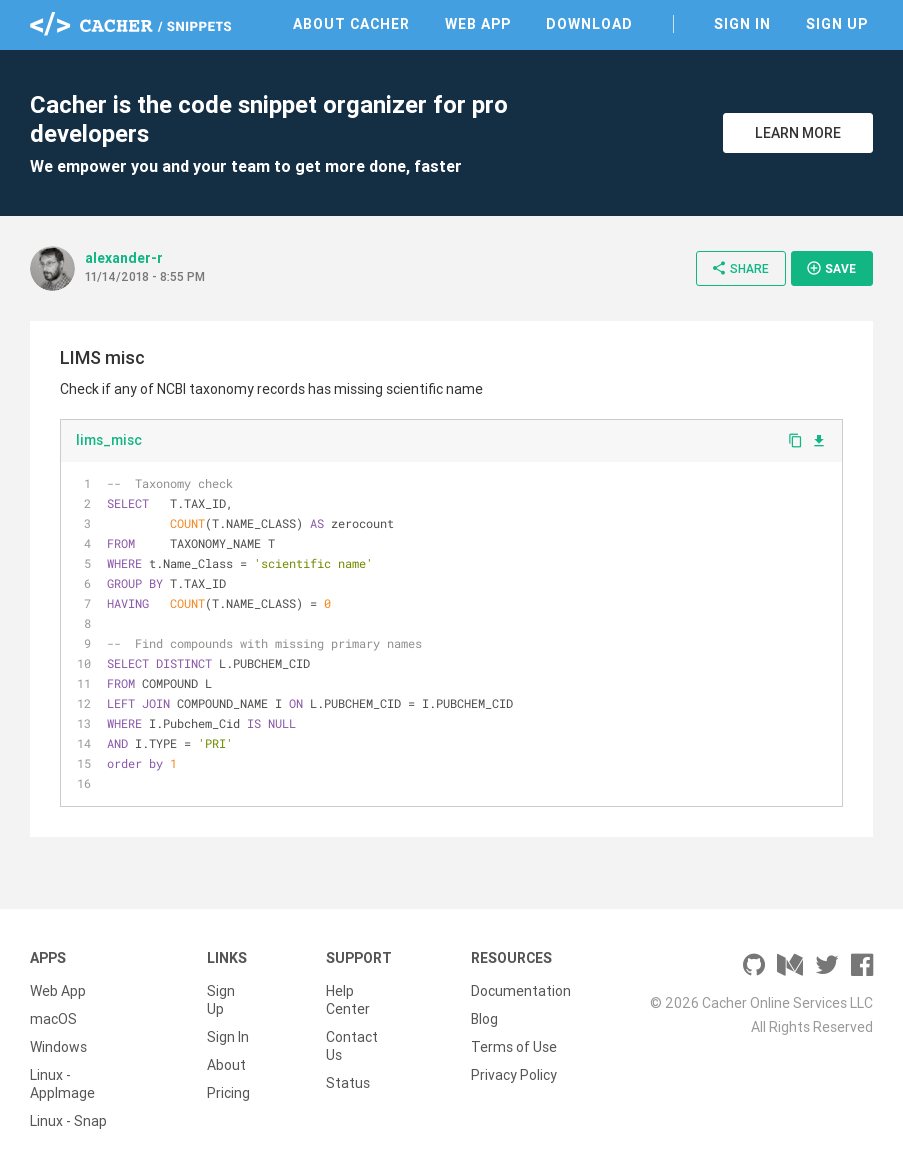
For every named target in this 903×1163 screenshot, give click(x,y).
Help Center (348, 1000)
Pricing (228, 1093)
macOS (53, 1019)
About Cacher (351, 24)
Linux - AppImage (62, 1084)
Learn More (798, 133)
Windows (58, 1047)
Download (589, 24)
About (226, 1065)
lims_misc (109, 440)
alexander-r (124, 258)
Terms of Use (514, 1047)
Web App (478, 24)
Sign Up (837, 24)
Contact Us (352, 1046)
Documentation (521, 991)
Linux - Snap (68, 1121)
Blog (484, 1019)
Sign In (742, 24)
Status (348, 1083)
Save (831, 268)
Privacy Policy (514, 1075)
